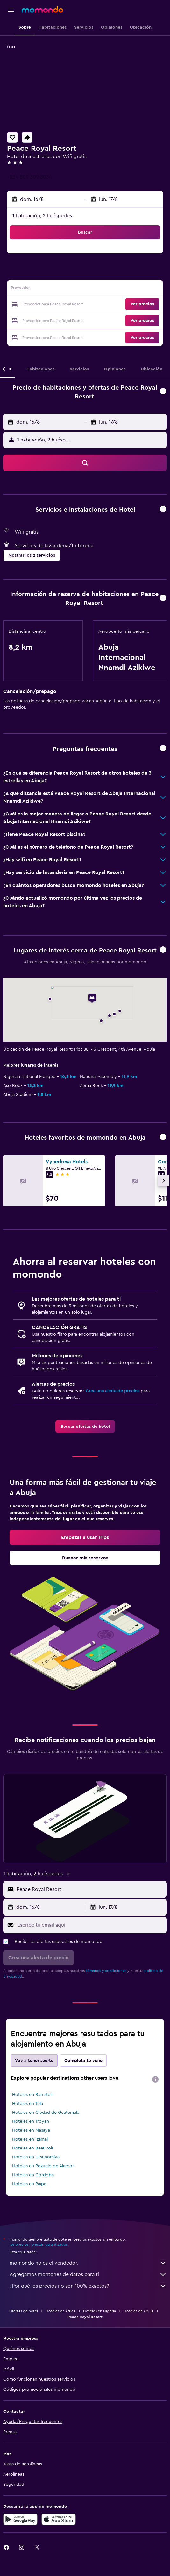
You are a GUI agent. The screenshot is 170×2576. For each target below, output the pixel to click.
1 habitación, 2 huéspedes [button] (42, 215)
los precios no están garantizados (38, 2244)
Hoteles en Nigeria (99, 2311)
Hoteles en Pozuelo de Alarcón (43, 2166)
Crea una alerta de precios (112, 1391)
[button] (11, 10)
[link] (85, 1426)
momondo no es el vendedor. (88, 2263)
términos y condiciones (106, 1971)
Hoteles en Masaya (31, 2130)
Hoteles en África (60, 2311)
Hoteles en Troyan (30, 2121)
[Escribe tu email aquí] (90, 1925)
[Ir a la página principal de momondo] (42, 9)
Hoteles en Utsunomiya (36, 2157)
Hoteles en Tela (27, 2103)
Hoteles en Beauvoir (32, 2148)
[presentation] (155, 2079)
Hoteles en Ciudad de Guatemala (45, 2112)
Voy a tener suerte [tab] (34, 2060)
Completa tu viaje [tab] (83, 2060)
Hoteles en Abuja (138, 2311)
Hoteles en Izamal (30, 2139)
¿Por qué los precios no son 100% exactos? (88, 2286)
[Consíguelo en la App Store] (58, 2519)
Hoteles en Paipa (29, 2184)
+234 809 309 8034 (29, 176)
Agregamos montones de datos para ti (88, 2274)
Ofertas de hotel (23, 2311)
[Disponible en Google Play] (20, 2519)
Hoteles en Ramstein (33, 2094)
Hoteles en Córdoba (33, 2175)
